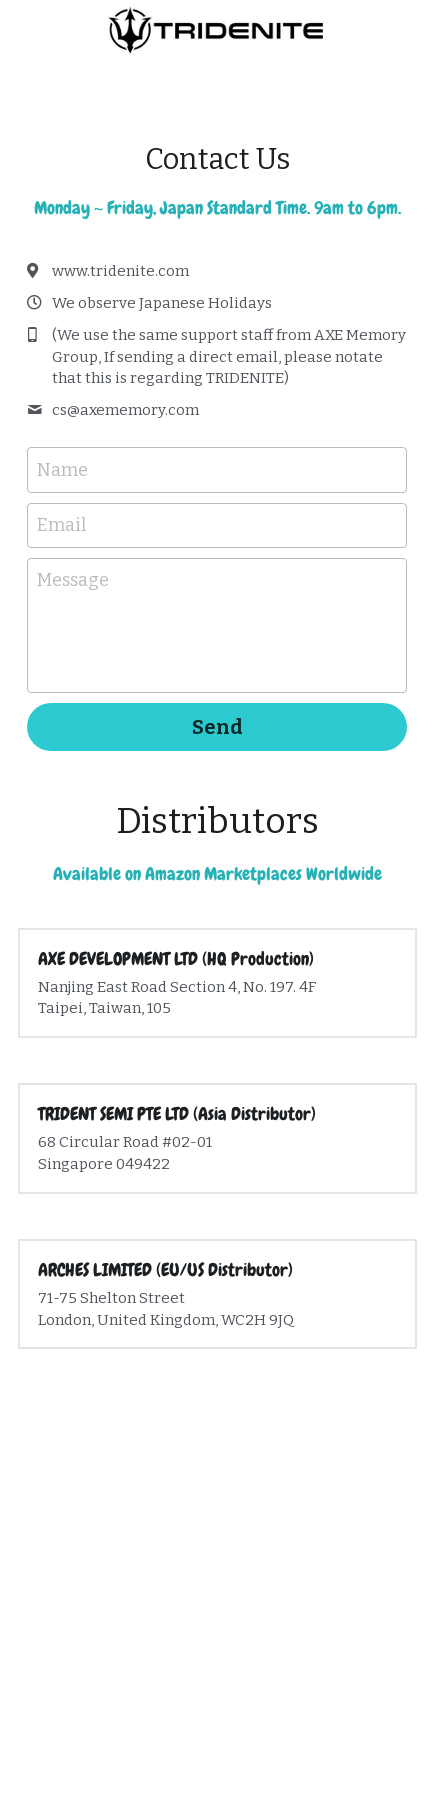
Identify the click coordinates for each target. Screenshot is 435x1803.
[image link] (218, 28)
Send (217, 727)
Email (61, 525)
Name (62, 469)
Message (73, 580)
